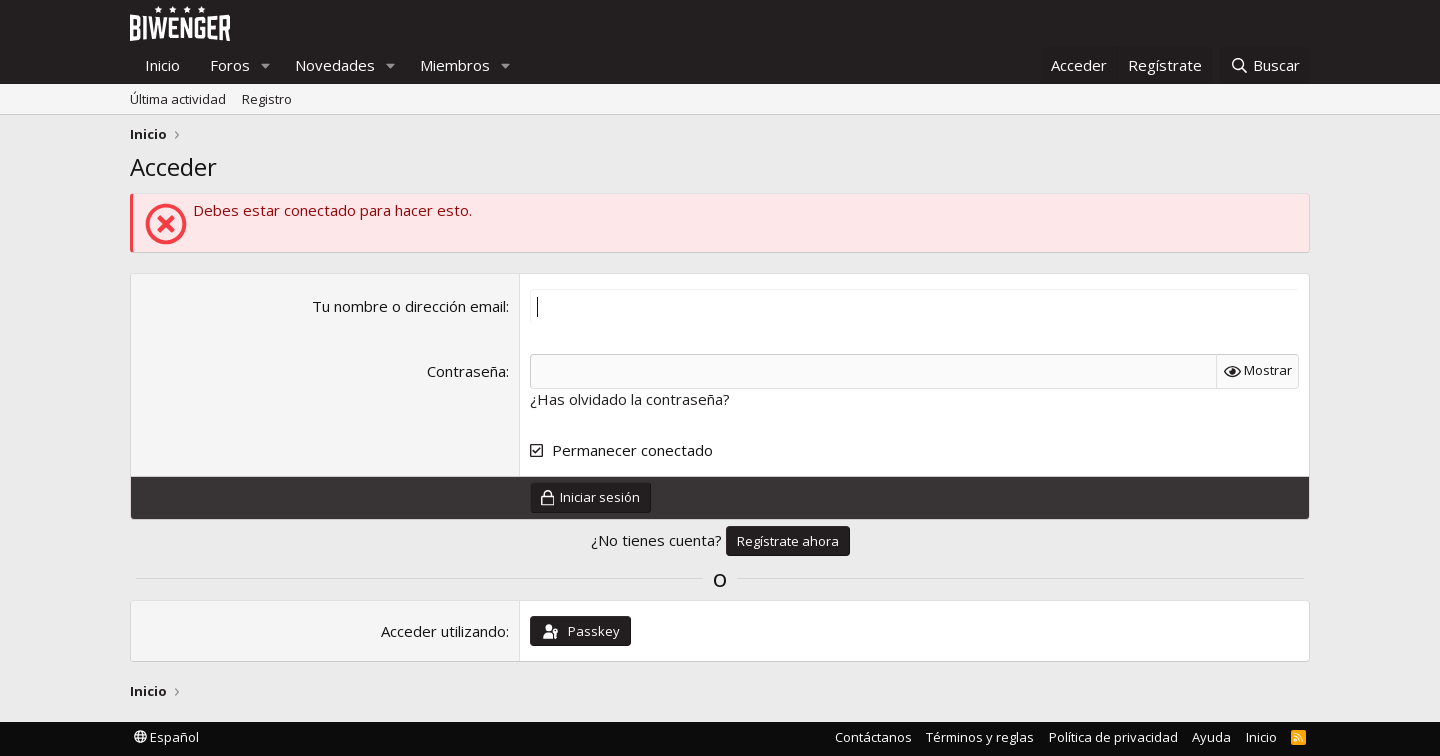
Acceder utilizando (443, 631)
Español (166, 737)
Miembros (455, 65)
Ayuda (1211, 737)
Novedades (335, 65)
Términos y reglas (980, 737)
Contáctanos (873, 737)
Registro (267, 99)
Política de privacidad (1113, 737)
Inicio (162, 65)
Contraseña (466, 371)
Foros (230, 65)
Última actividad (178, 99)
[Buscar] (1265, 65)
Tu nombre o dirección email (409, 306)
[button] (266, 65)
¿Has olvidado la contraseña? (630, 399)
